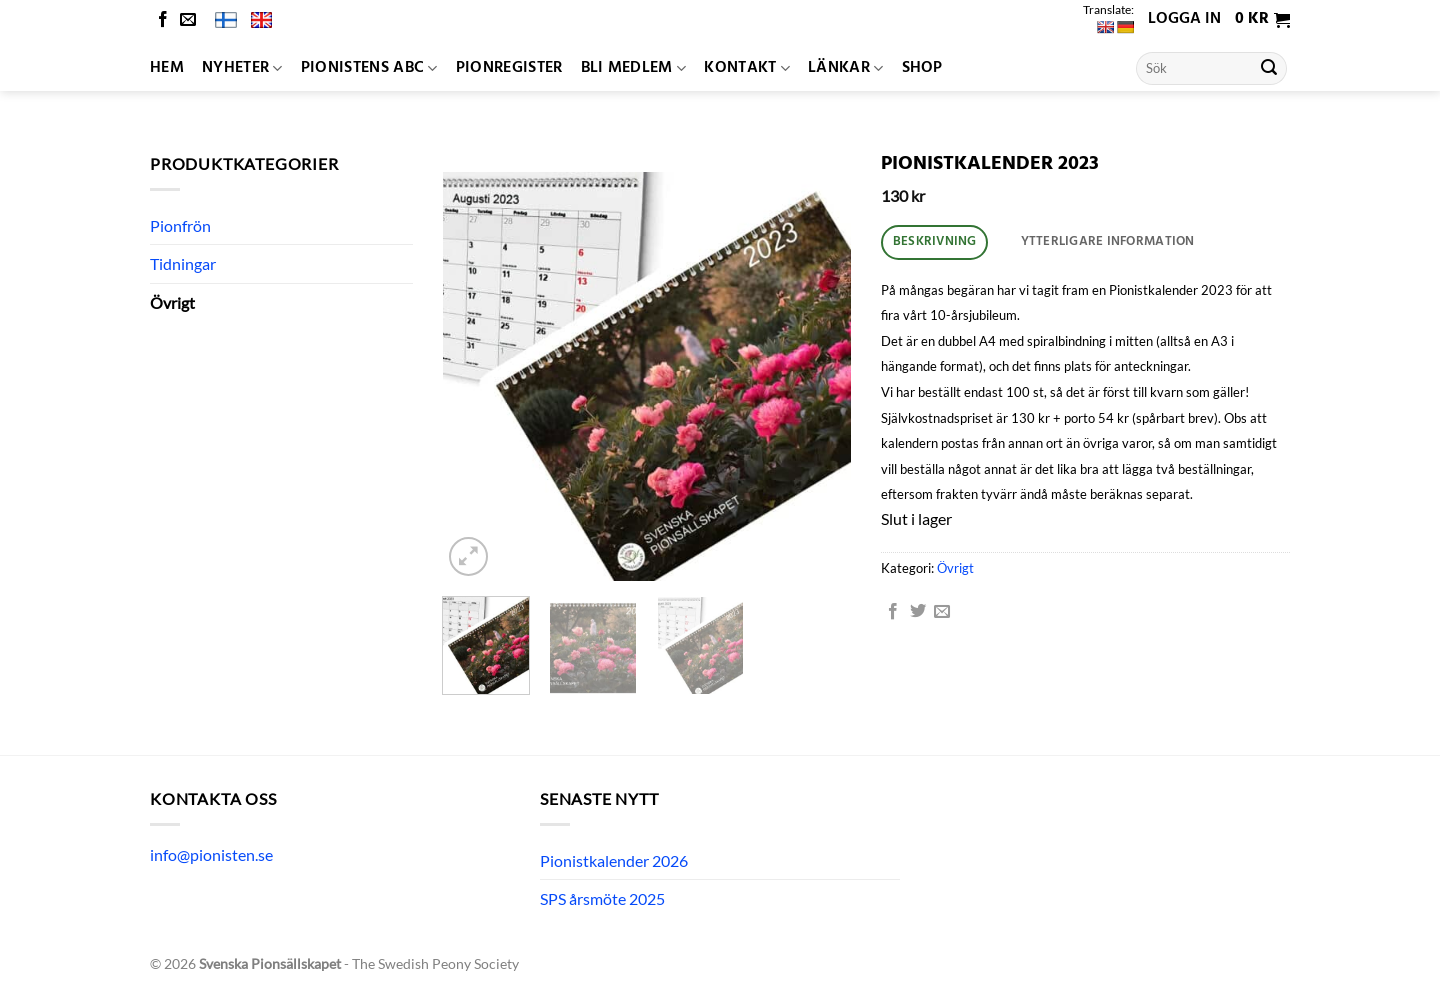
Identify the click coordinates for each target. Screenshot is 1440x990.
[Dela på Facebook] (893, 612)
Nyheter (242, 68)
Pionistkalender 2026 (614, 860)
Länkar (845, 68)
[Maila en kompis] (942, 612)
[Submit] (1269, 69)
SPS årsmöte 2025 (602, 898)
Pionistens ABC (369, 68)
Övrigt (172, 302)
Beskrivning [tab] (935, 241)
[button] (1262, 20)
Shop (922, 68)
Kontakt (747, 68)
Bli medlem (634, 68)
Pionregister (509, 68)
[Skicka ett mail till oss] (188, 20)
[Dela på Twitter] (918, 612)
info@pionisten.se (211, 854)
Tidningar (183, 263)
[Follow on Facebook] (163, 20)
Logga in (1184, 19)
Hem (167, 68)
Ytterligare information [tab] (1108, 241)
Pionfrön (180, 225)
